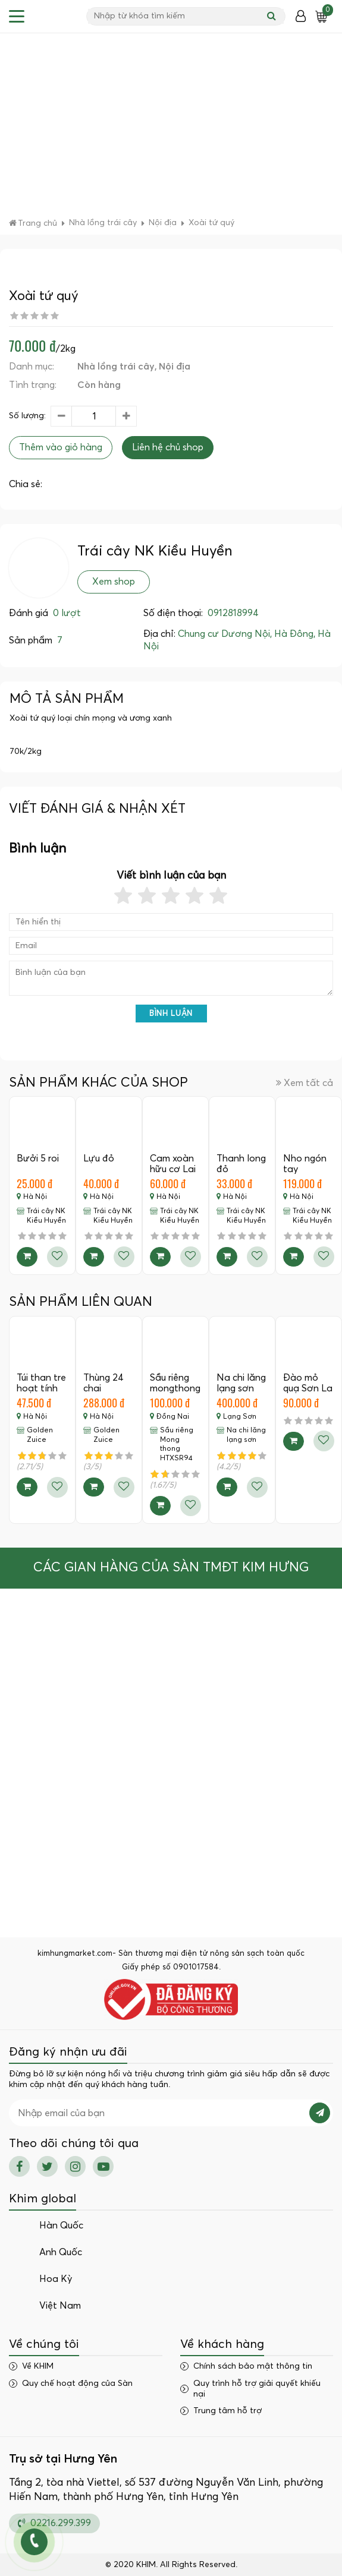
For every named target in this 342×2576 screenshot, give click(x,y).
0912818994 (233, 613)
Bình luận (171, 1014)
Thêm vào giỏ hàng (60, 447)
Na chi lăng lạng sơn (241, 1383)
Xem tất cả (304, 1083)
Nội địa (174, 366)
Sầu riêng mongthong (175, 1383)
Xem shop (113, 581)
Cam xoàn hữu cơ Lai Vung (173, 1169)
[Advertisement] (171, 128)
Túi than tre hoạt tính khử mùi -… (41, 1388)
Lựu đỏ (98, 1158)
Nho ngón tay (305, 1164)
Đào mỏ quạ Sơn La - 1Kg (307, 1388)
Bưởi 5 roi (38, 1158)
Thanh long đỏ (241, 1164)
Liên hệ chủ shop (167, 447)
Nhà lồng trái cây (116, 366)
